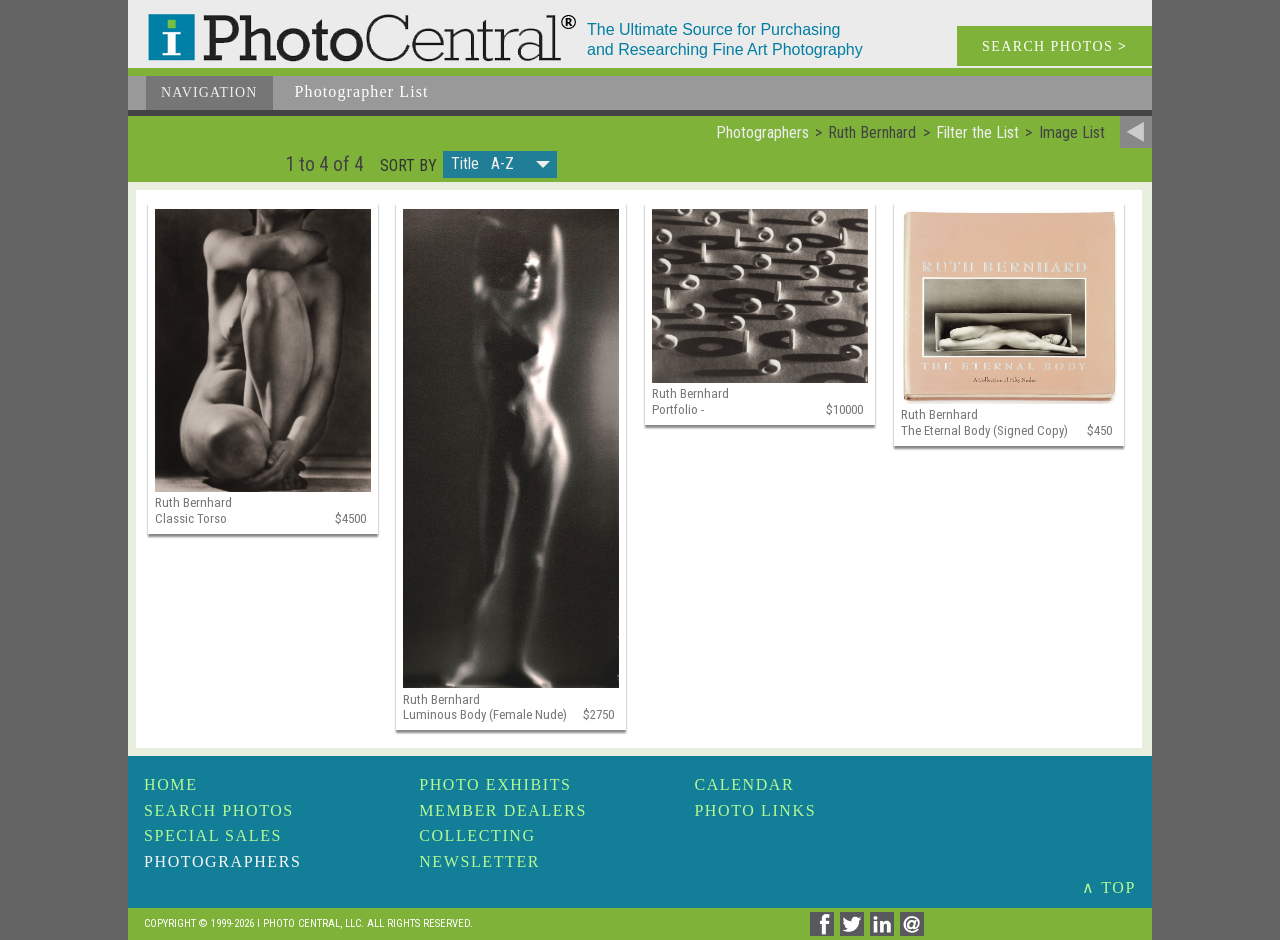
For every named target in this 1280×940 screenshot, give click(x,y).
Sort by (408, 166)
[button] (500, 164)
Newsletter (479, 861)
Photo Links (755, 810)
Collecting (477, 835)
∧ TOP (1109, 887)
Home (171, 784)
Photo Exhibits (495, 784)
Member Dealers (503, 810)
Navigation (209, 92)
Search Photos (219, 810)
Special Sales (213, 835)
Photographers (222, 861)
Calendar (744, 784)
